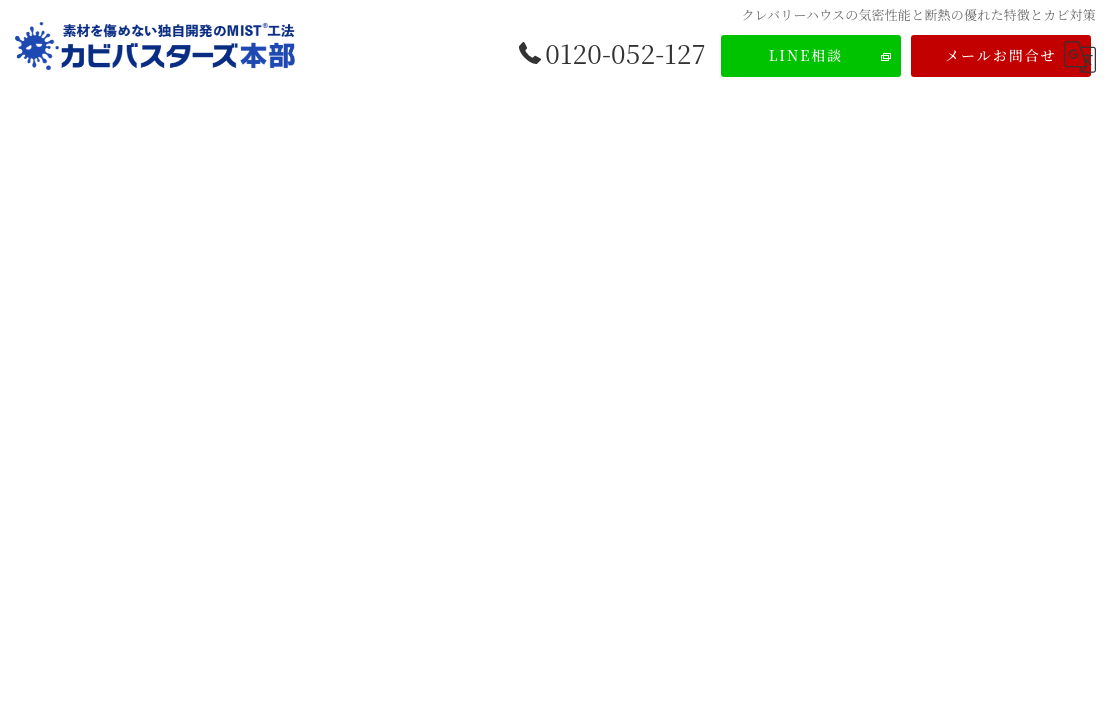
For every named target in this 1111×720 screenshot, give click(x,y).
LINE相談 (806, 55)
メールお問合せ (1001, 55)
